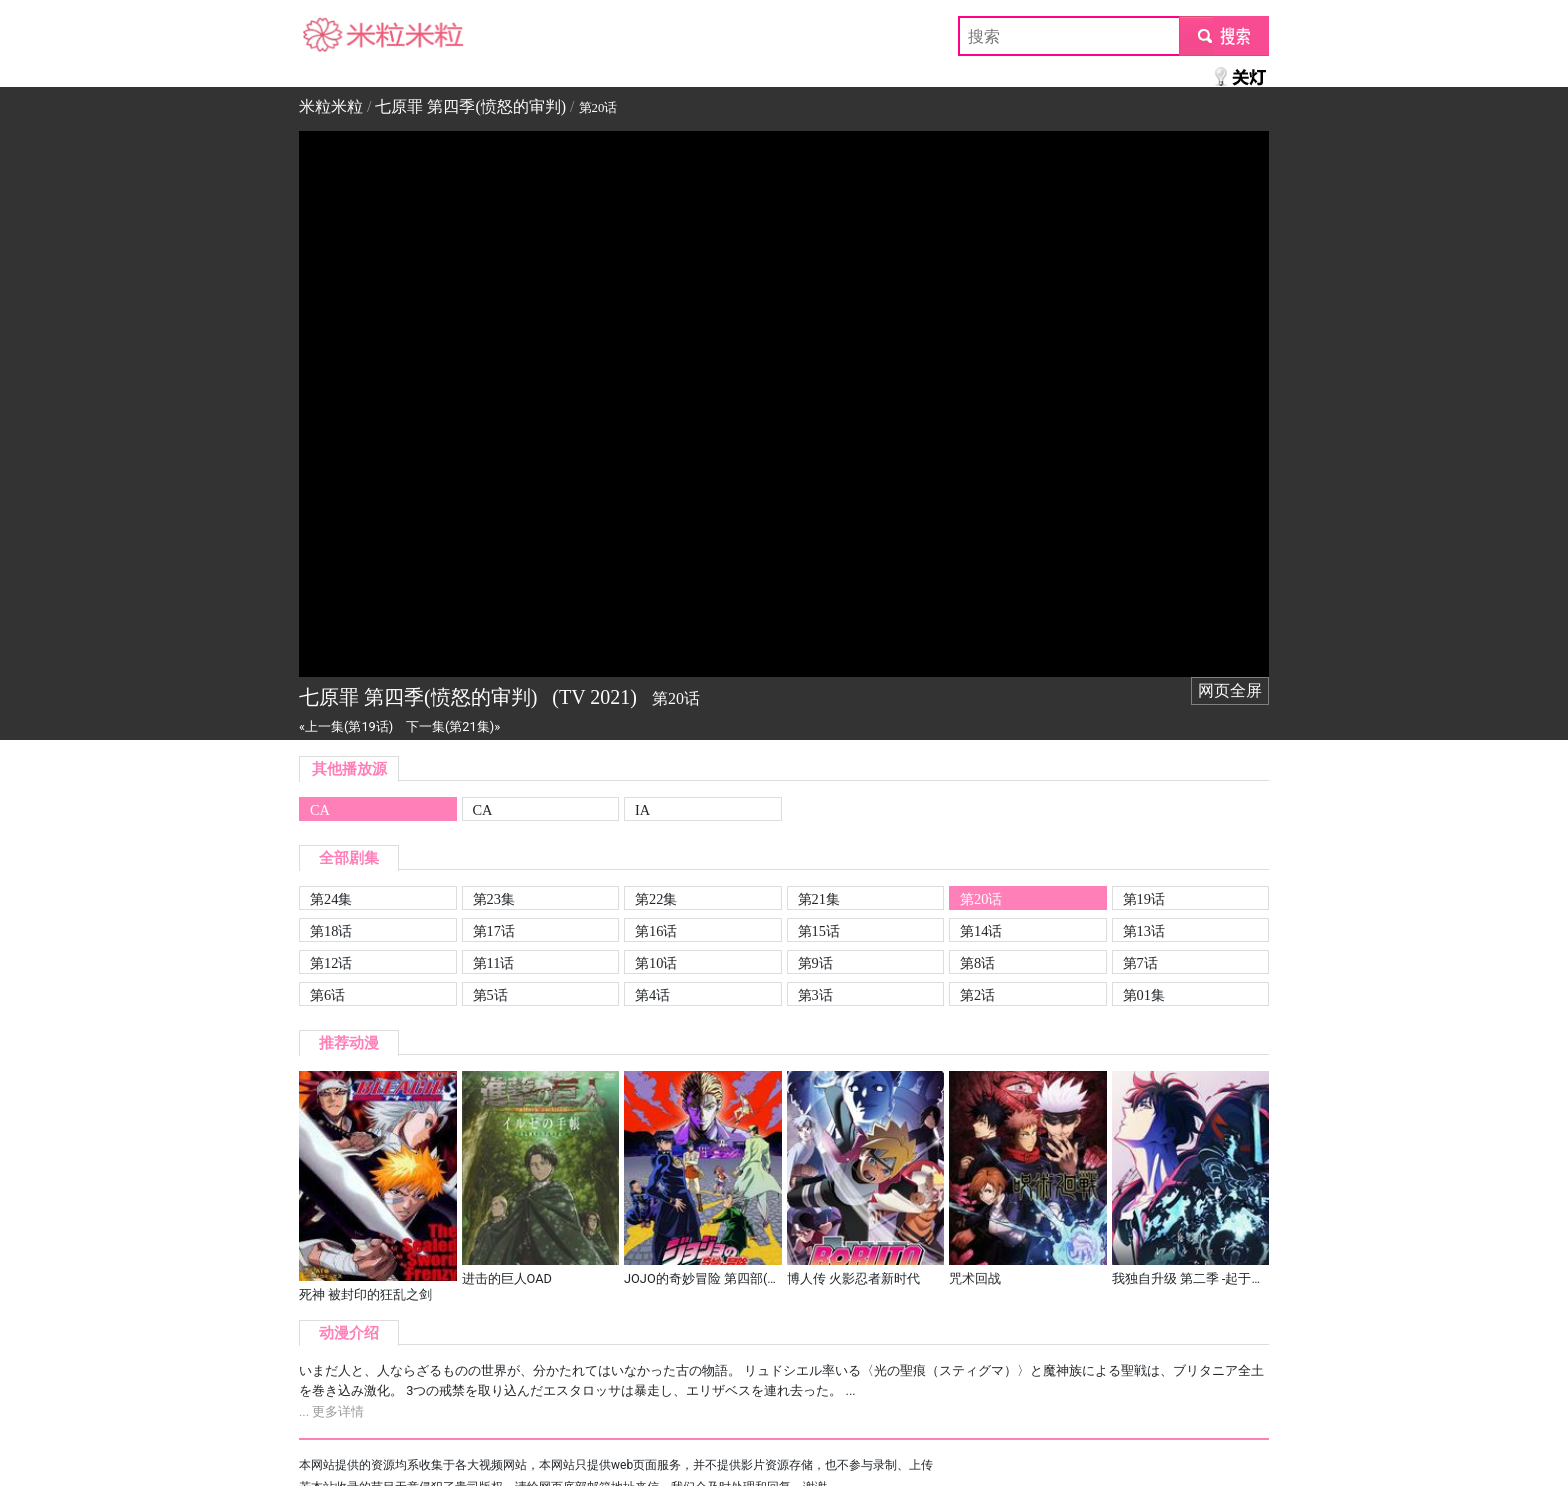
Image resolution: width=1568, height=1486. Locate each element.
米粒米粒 (331, 35)
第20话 (981, 899)
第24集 (331, 899)
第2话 (977, 995)
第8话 (977, 963)
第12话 (331, 963)
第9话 (815, 963)
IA (642, 810)
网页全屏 (1230, 690)
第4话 (652, 995)
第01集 (1144, 995)
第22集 (656, 899)
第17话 (494, 931)
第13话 (1144, 931)
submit (1223, 35)
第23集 (494, 899)
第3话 (815, 995)
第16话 (656, 931)
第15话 (819, 931)
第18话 (331, 931)
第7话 (1140, 963)
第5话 (490, 995)
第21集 (819, 899)
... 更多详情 (331, 1411)
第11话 (494, 963)
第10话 (656, 963)
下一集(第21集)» (453, 726)
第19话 (1144, 899)
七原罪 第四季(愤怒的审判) (470, 106)
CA (320, 810)
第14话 (981, 931)
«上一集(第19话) (346, 726)
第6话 (327, 995)
